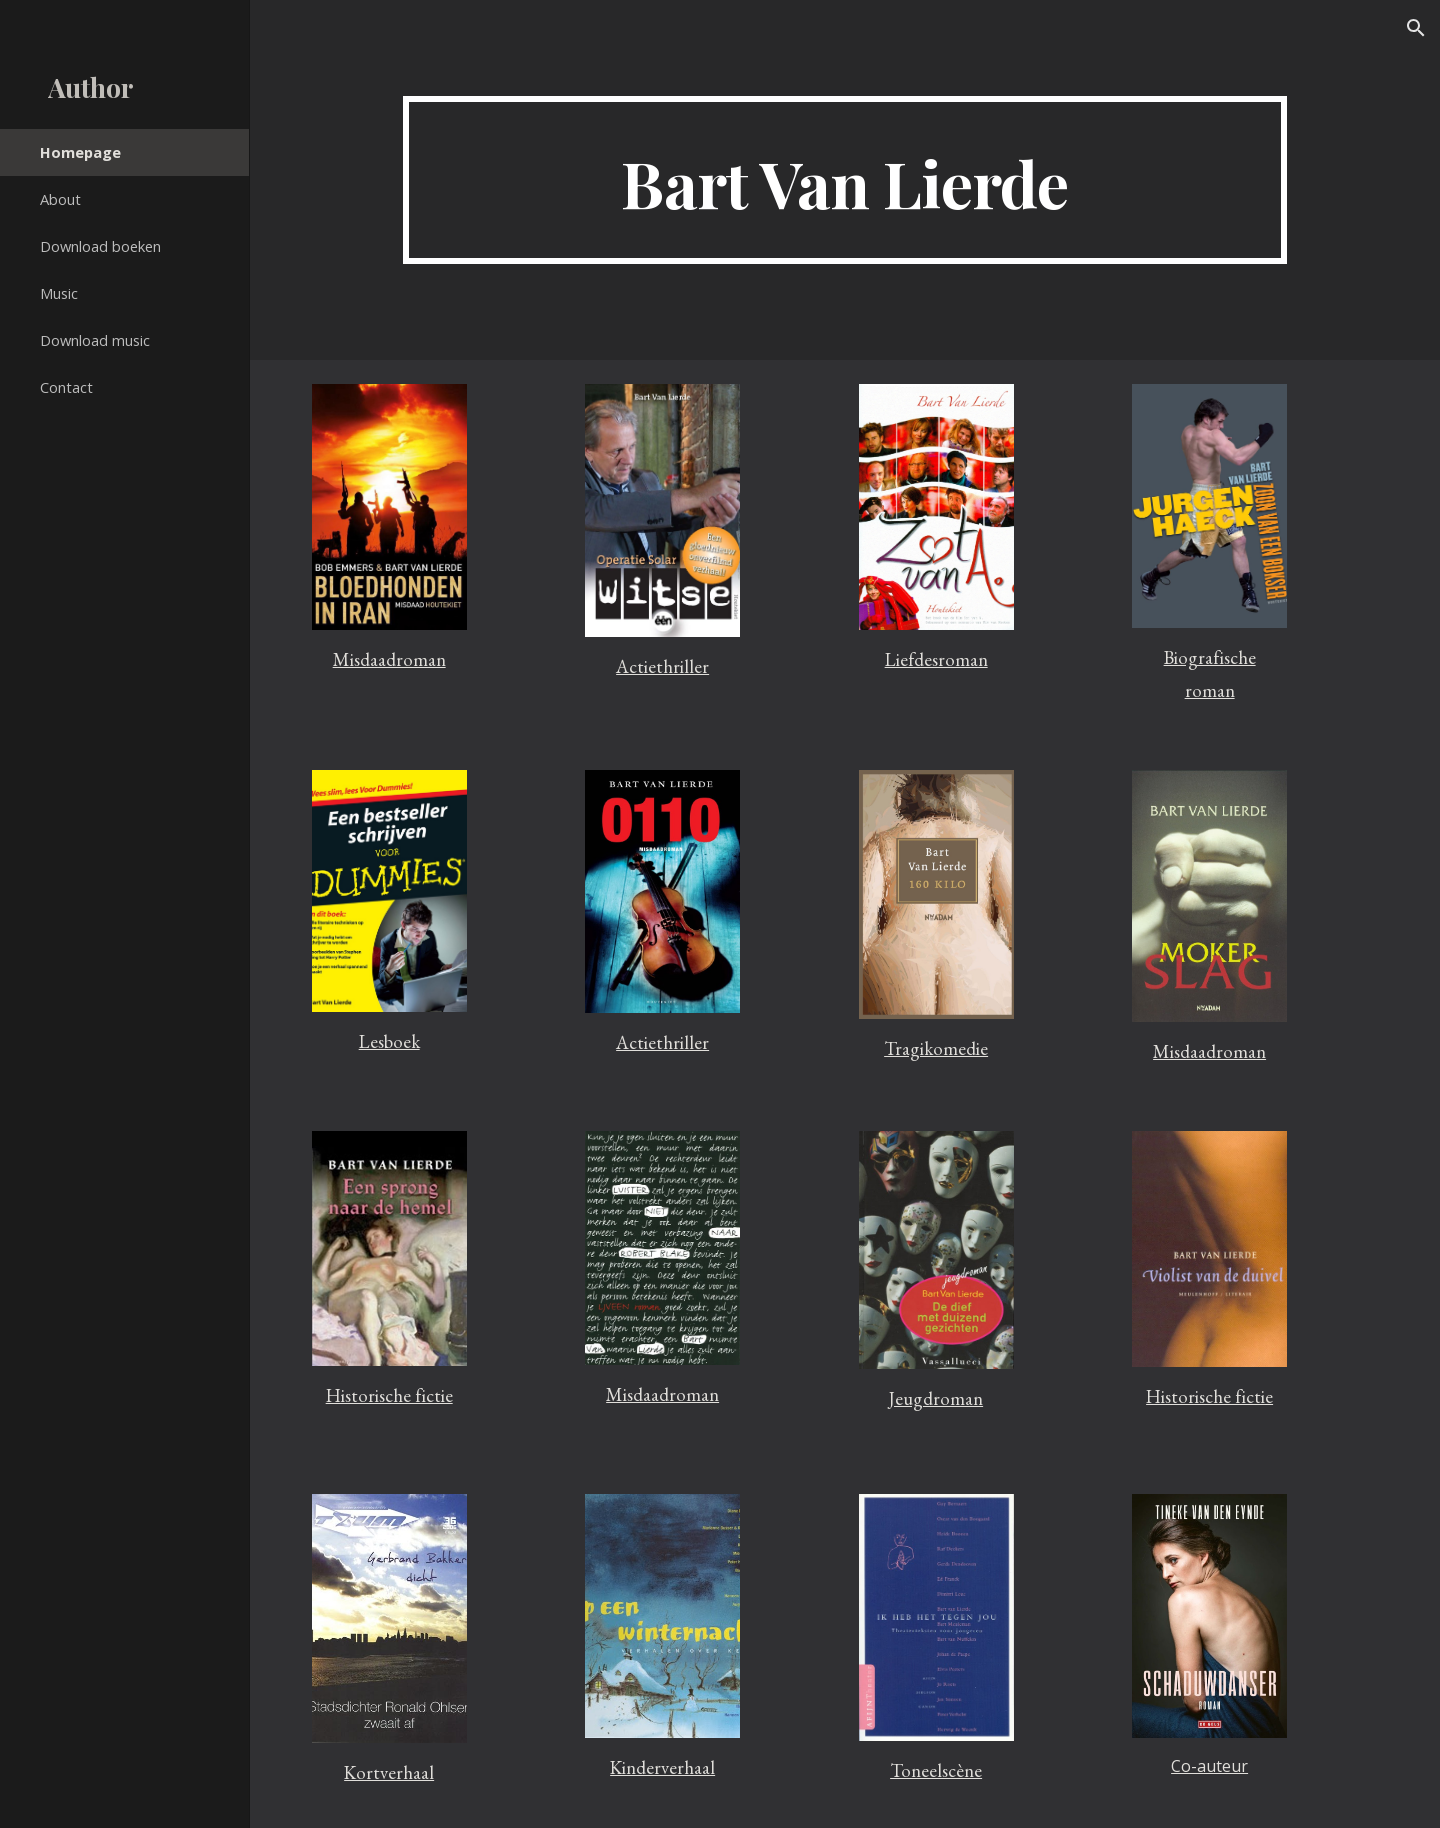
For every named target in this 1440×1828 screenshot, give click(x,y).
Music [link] (59, 293)
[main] (845, 180)
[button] (1416, 28)
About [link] (60, 199)
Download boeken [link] (100, 246)
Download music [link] (95, 340)
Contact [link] (66, 387)
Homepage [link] (80, 152)
